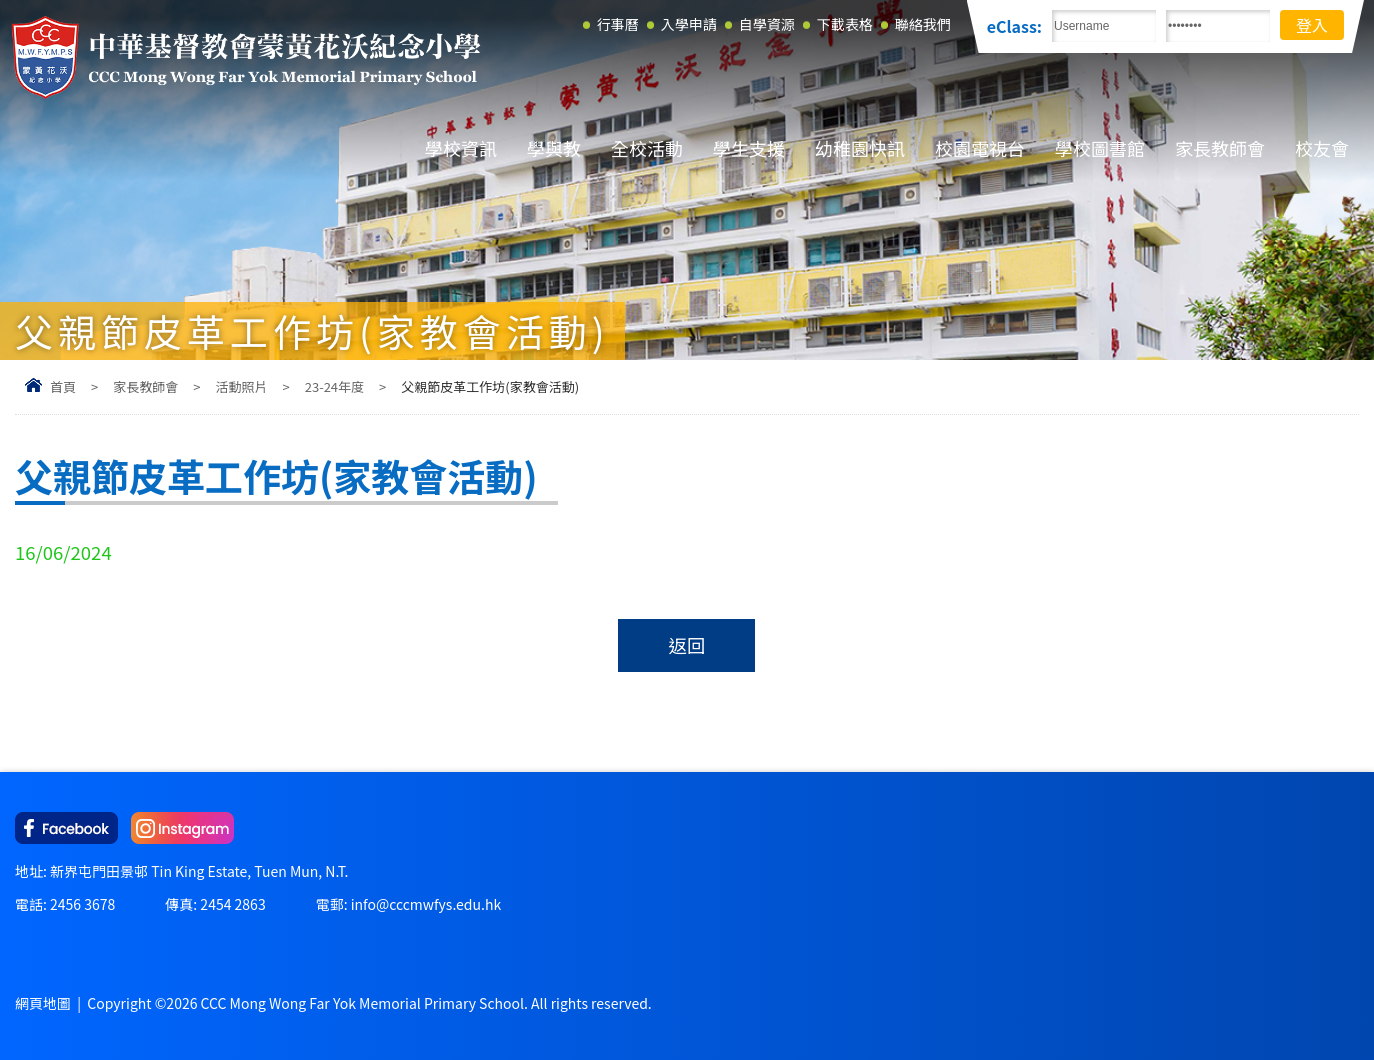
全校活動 (647, 148)
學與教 (554, 148)
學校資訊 (461, 148)
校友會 (1322, 148)
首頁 (63, 386)
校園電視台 (980, 148)
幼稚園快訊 (860, 148)
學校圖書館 (1100, 148)
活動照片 (241, 386)
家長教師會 (1220, 148)
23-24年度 (334, 386)
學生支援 (749, 148)
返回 (686, 645)
